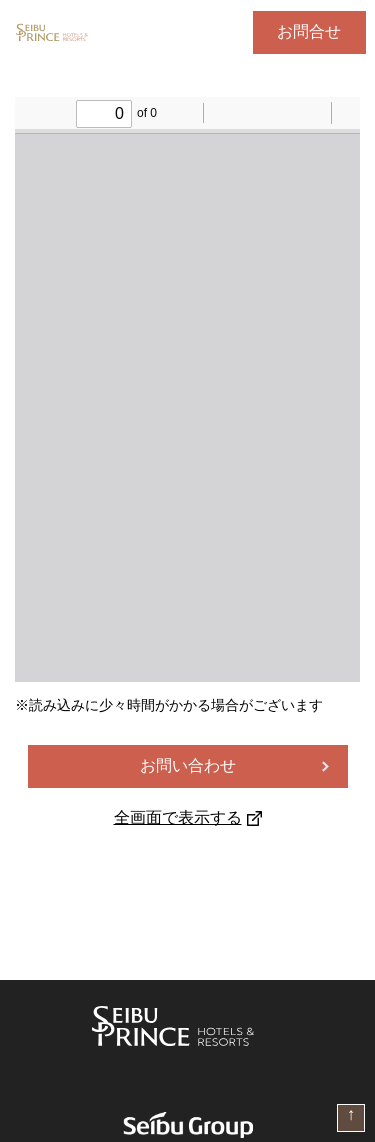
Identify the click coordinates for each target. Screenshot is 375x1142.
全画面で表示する (188, 817)
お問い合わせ (188, 765)
